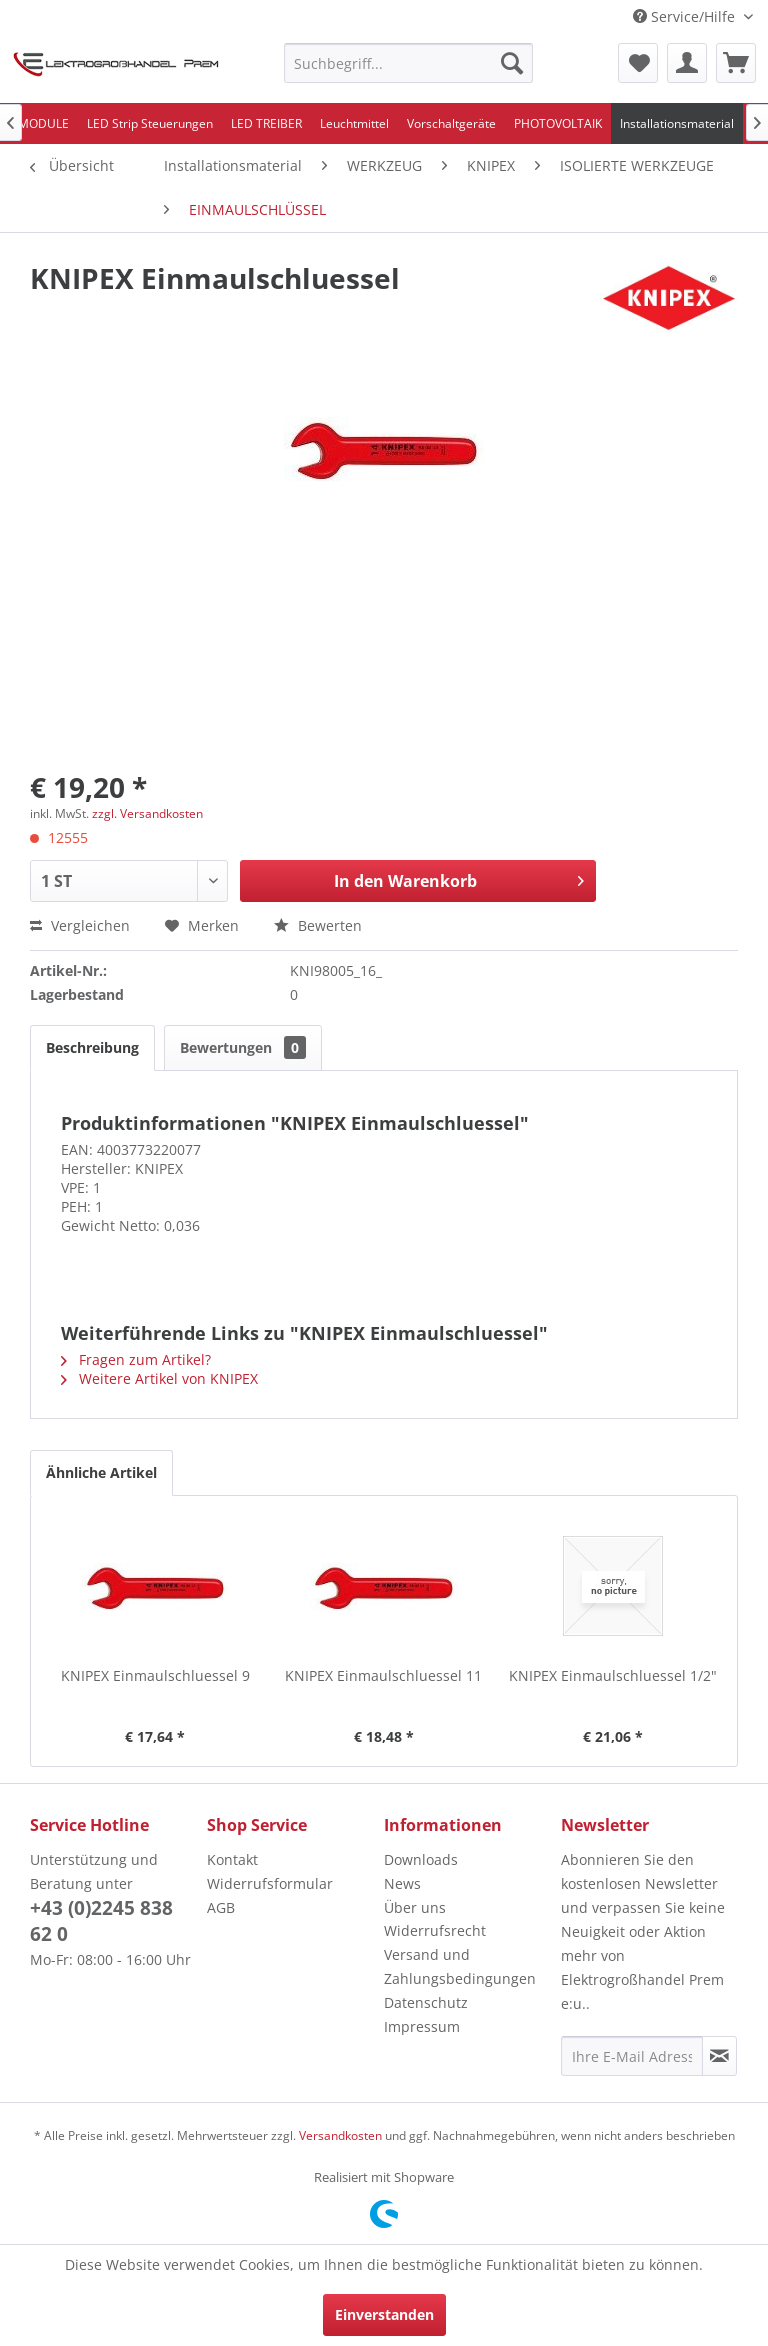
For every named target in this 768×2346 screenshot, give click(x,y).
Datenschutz (426, 2002)
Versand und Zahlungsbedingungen (460, 1966)
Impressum (422, 2026)
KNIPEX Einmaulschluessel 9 (155, 1675)
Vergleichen (80, 925)
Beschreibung (92, 1047)
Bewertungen (243, 1047)
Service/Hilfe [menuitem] (686, 16)
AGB (221, 1907)
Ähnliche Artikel (101, 1472)
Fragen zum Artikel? (136, 1359)
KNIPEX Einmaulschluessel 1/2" (613, 1675)
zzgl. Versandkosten (147, 813)
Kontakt (232, 1859)
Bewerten (318, 925)
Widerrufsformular (270, 1883)
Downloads (421, 1859)
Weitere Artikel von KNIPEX (159, 1378)
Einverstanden (384, 2314)
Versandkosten (340, 2135)
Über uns (415, 1907)
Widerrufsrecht (435, 1930)
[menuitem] (409, 63)
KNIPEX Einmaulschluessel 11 (383, 1675)
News (402, 1883)
